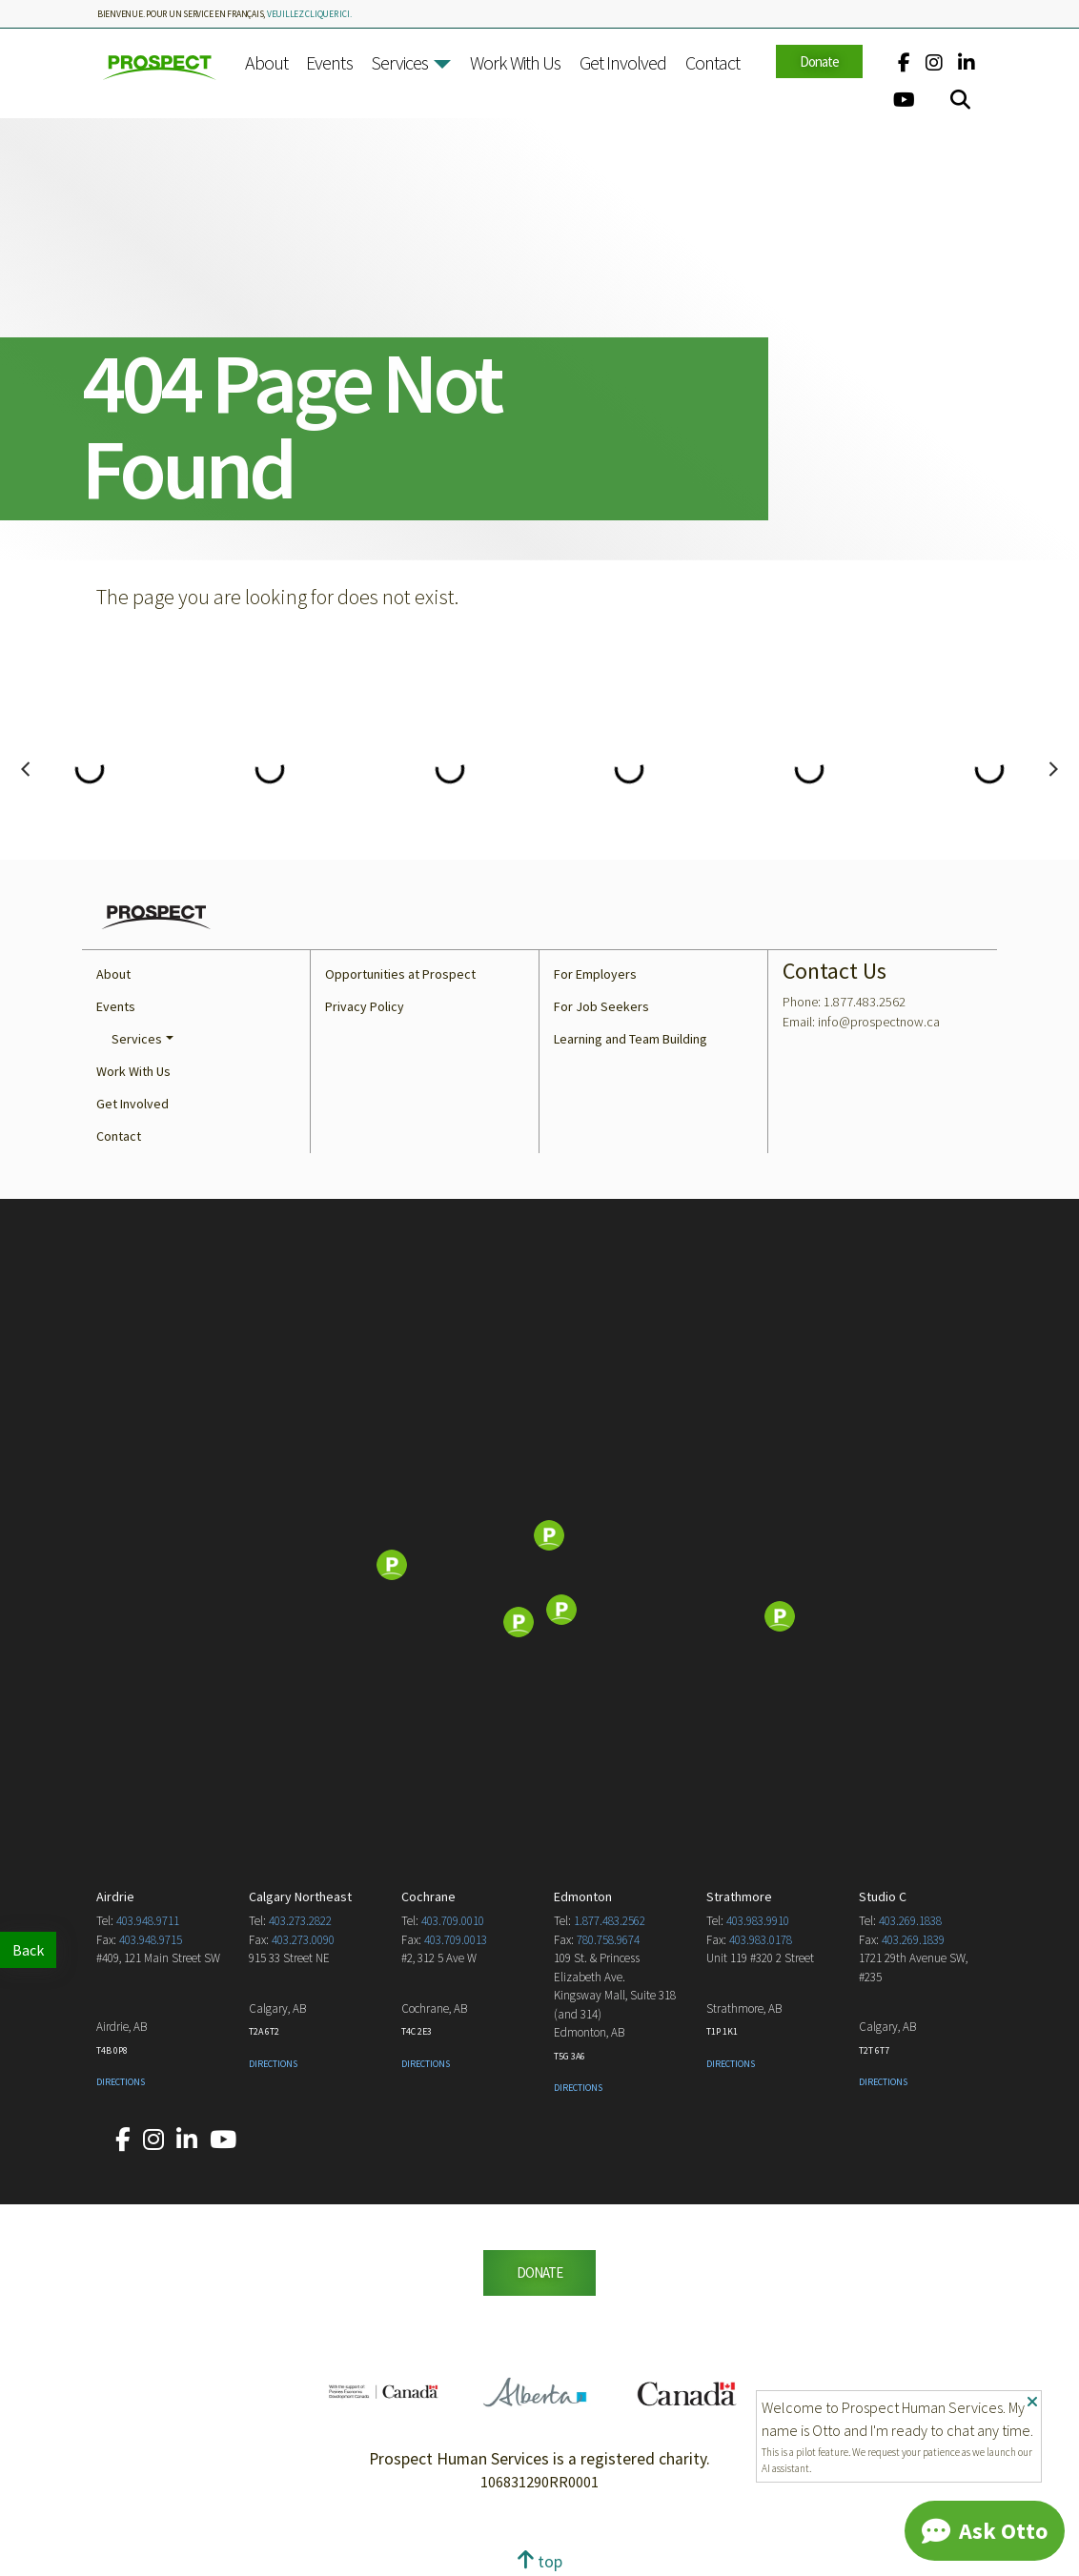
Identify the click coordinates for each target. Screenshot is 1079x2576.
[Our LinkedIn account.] (966, 62)
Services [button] (137, 1038)
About (266, 62)
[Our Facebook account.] (904, 62)
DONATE (539, 2272)
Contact (712, 62)
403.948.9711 (147, 1921)
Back (28, 1949)
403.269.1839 (913, 1940)
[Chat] (985, 2531)
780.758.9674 (608, 1940)
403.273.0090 (303, 1940)
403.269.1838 (910, 1921)
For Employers (595, 974)
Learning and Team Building (630, 1038)
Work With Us (515, 62)
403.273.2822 (300, 1921)
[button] (442, 64)
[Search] (960, 100)
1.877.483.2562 (609, 1921)
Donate (819, 61)
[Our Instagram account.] (934, 62)
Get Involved (623, 62)
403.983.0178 (760, 1940)
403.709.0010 (452, 1921)
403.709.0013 (455, 1940)
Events (329, 62)
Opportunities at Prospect (400, 974)
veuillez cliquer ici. (309, 14)
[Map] (539, 1566)
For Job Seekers (601, 1006)
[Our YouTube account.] (904, 100)
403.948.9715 (150, 1940)
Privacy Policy (364, 1006)
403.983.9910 (757, 1921)
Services (400, 62)
